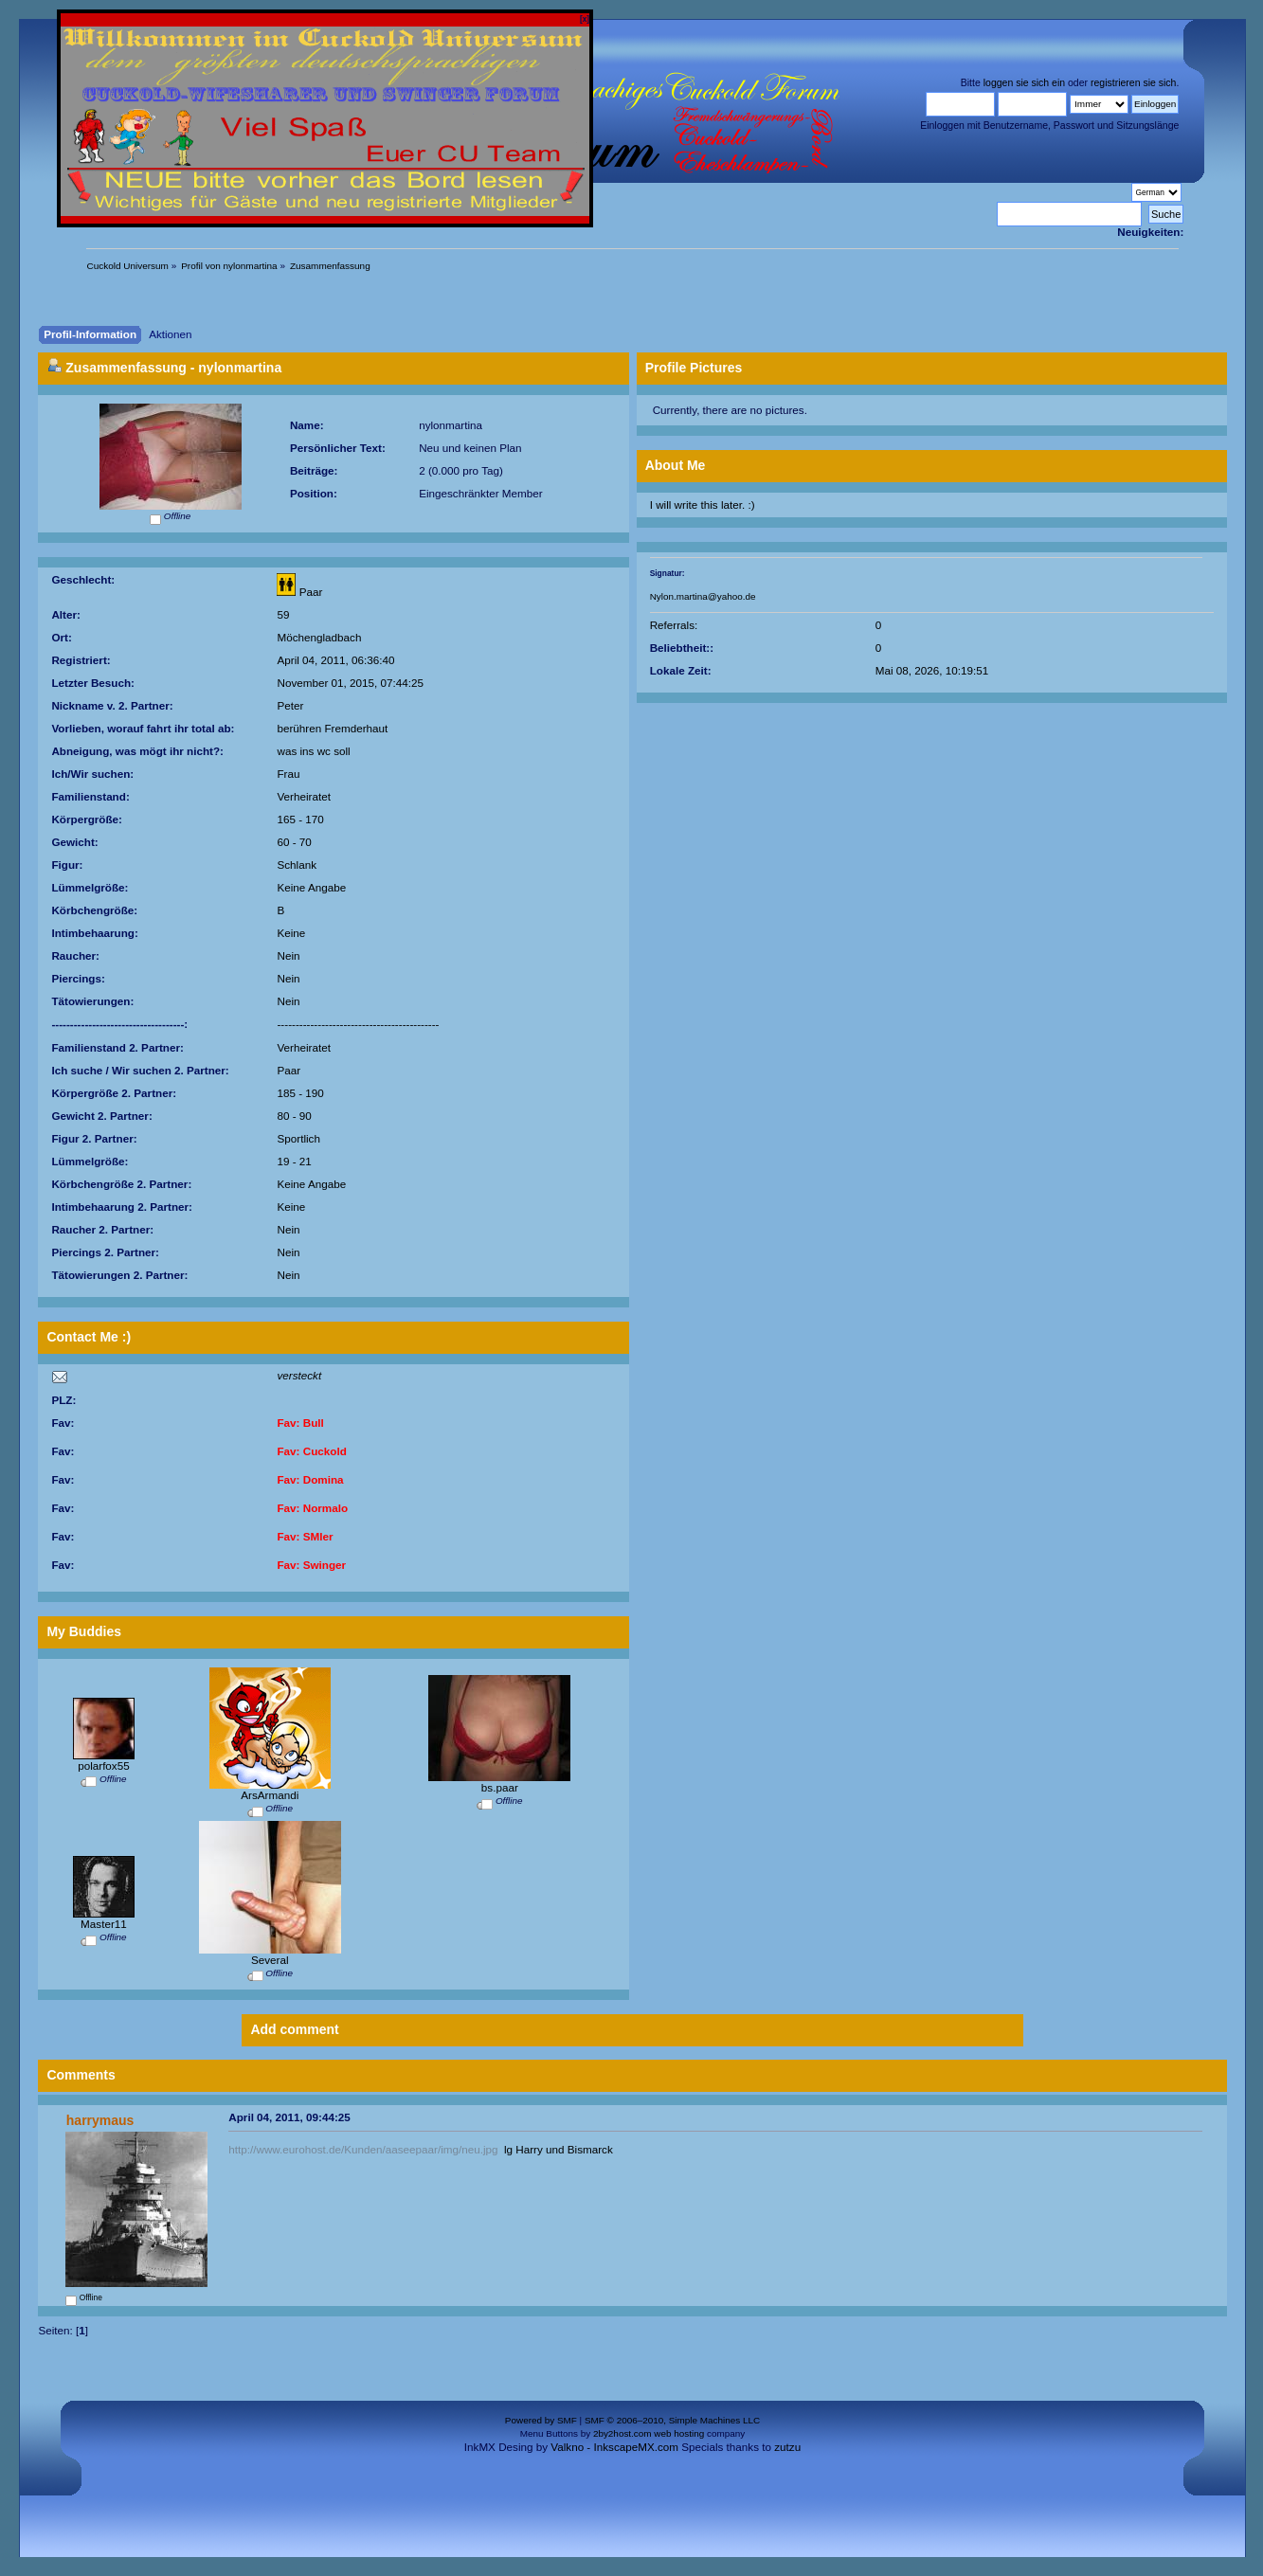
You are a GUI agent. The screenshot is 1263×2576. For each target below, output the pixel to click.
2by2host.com (622, 2433)
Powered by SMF (541, 2420)
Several (270, 1960)
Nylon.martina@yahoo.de (703, 596)
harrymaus (100, 2120)
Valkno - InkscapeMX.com (614, 2447)
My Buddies (83, 1631)
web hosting (679, 2433)
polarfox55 (104, 1765)
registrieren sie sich (1133, 82)
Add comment (294, 2029)
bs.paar (499, 1787)
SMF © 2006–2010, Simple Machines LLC (672, 2420)
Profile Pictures (694, 367)
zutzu (787, 2447)
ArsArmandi (269, 1795)
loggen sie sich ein (1024, 82)
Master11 (104, 1924)
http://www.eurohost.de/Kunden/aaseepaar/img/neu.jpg (362, 2149)
